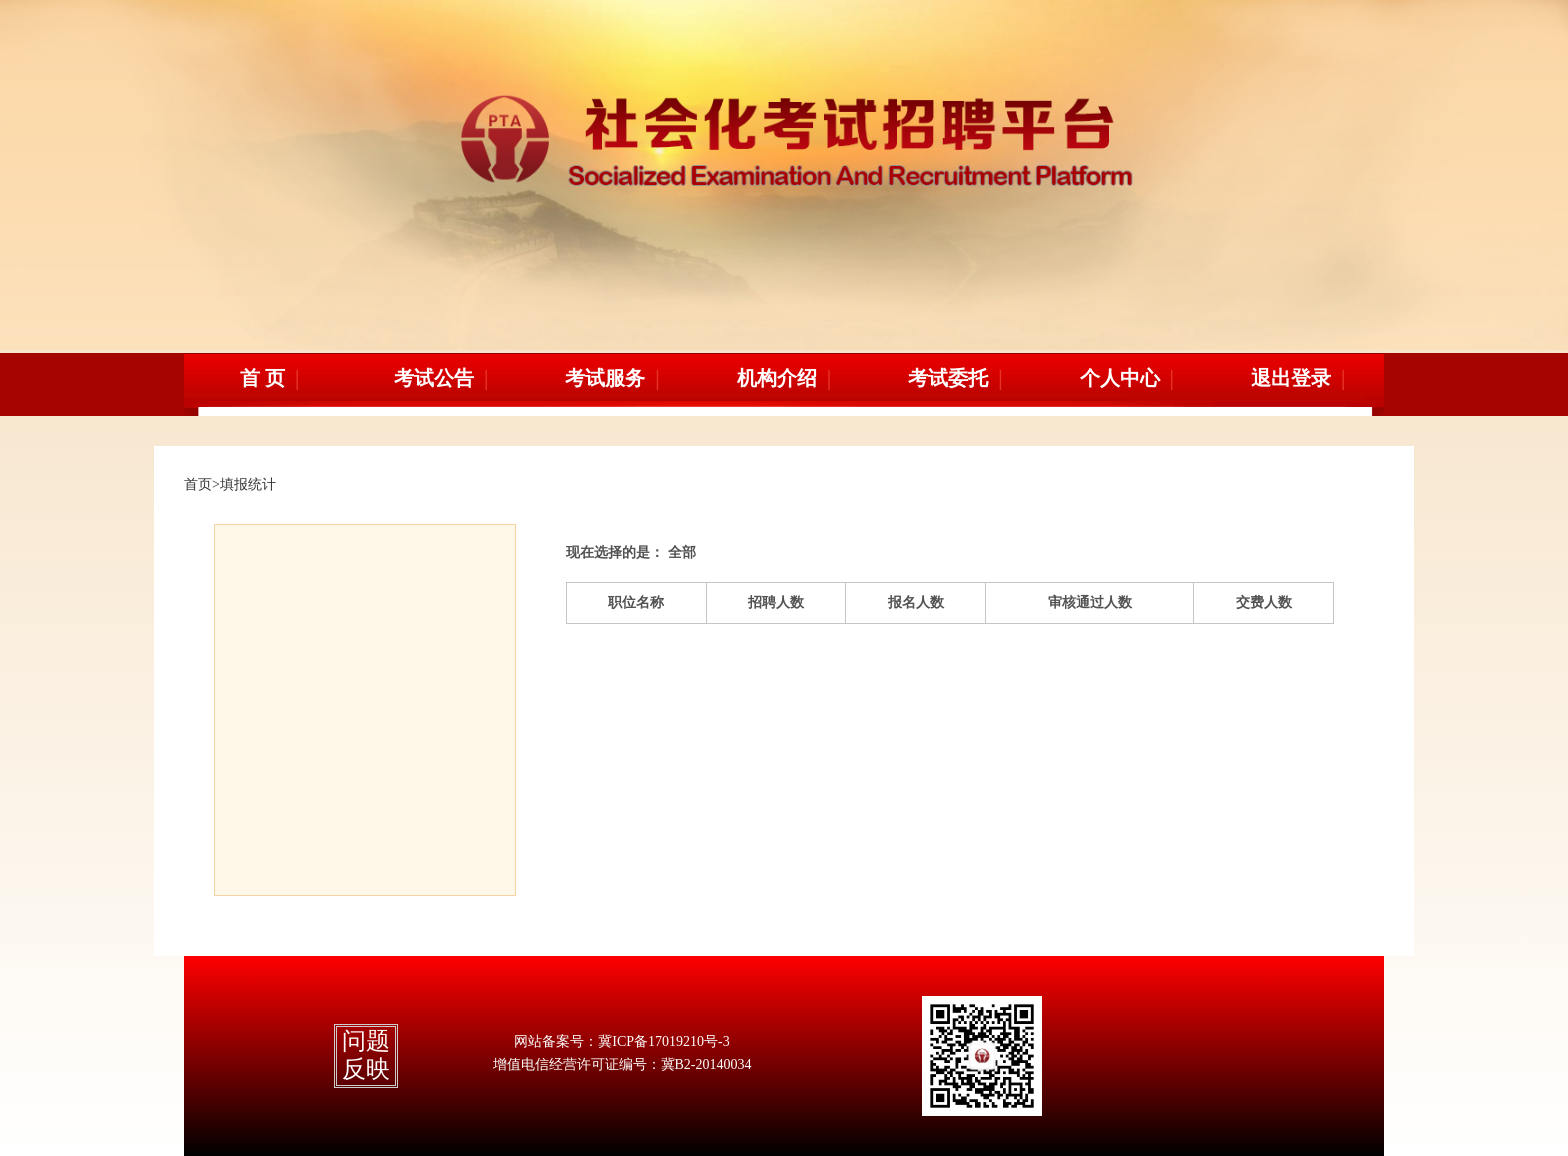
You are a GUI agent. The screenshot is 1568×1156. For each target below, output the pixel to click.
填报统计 (248, 484)
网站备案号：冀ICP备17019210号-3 (621, 1041)
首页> (202, 484)
